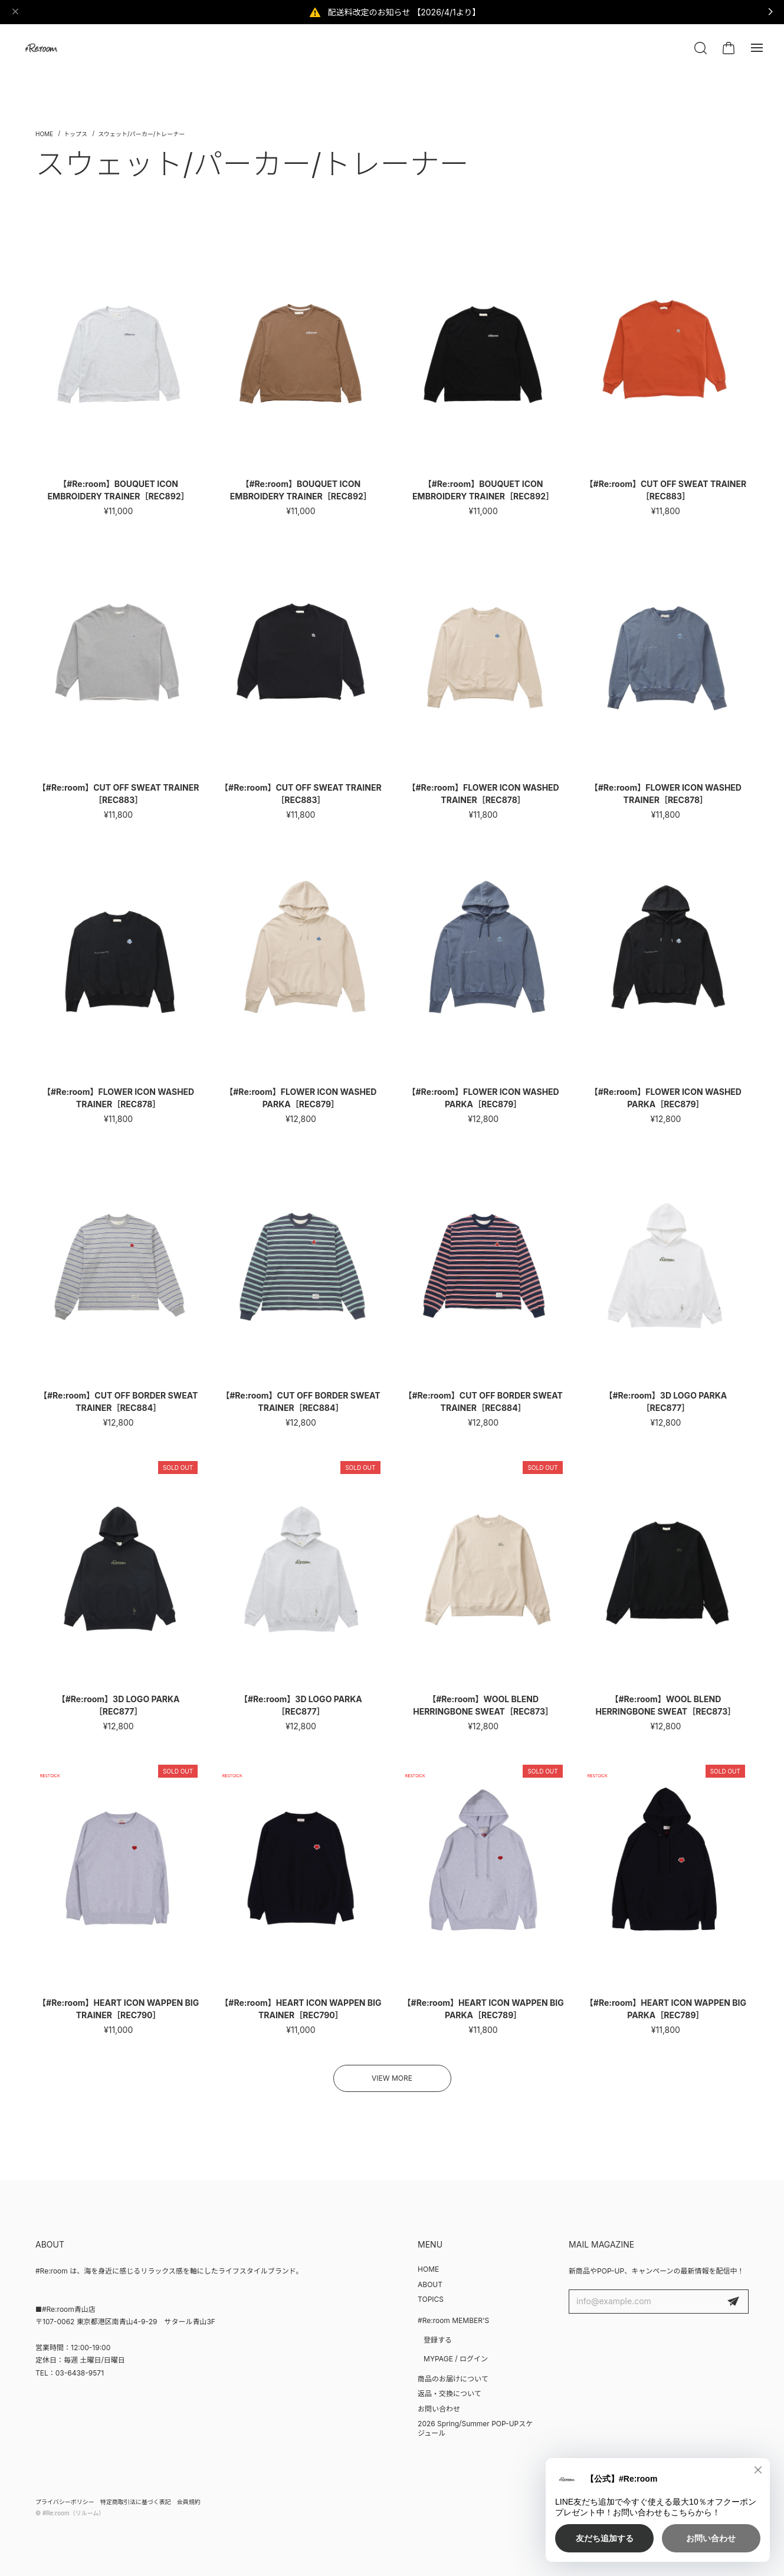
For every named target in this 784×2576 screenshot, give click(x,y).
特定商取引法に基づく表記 (135, 2501)
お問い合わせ (439, 2408)
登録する (438, 2339)
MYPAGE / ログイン (456, 2358)
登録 (733, 2302)
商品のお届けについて (453, 2378)
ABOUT (430, 2284)
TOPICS (431, 2299)
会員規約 (189, 2501)
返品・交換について (449, 2393)
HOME (428, 2269)
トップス (75, 133)
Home (44, 134)
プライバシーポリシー (64, 2501)
